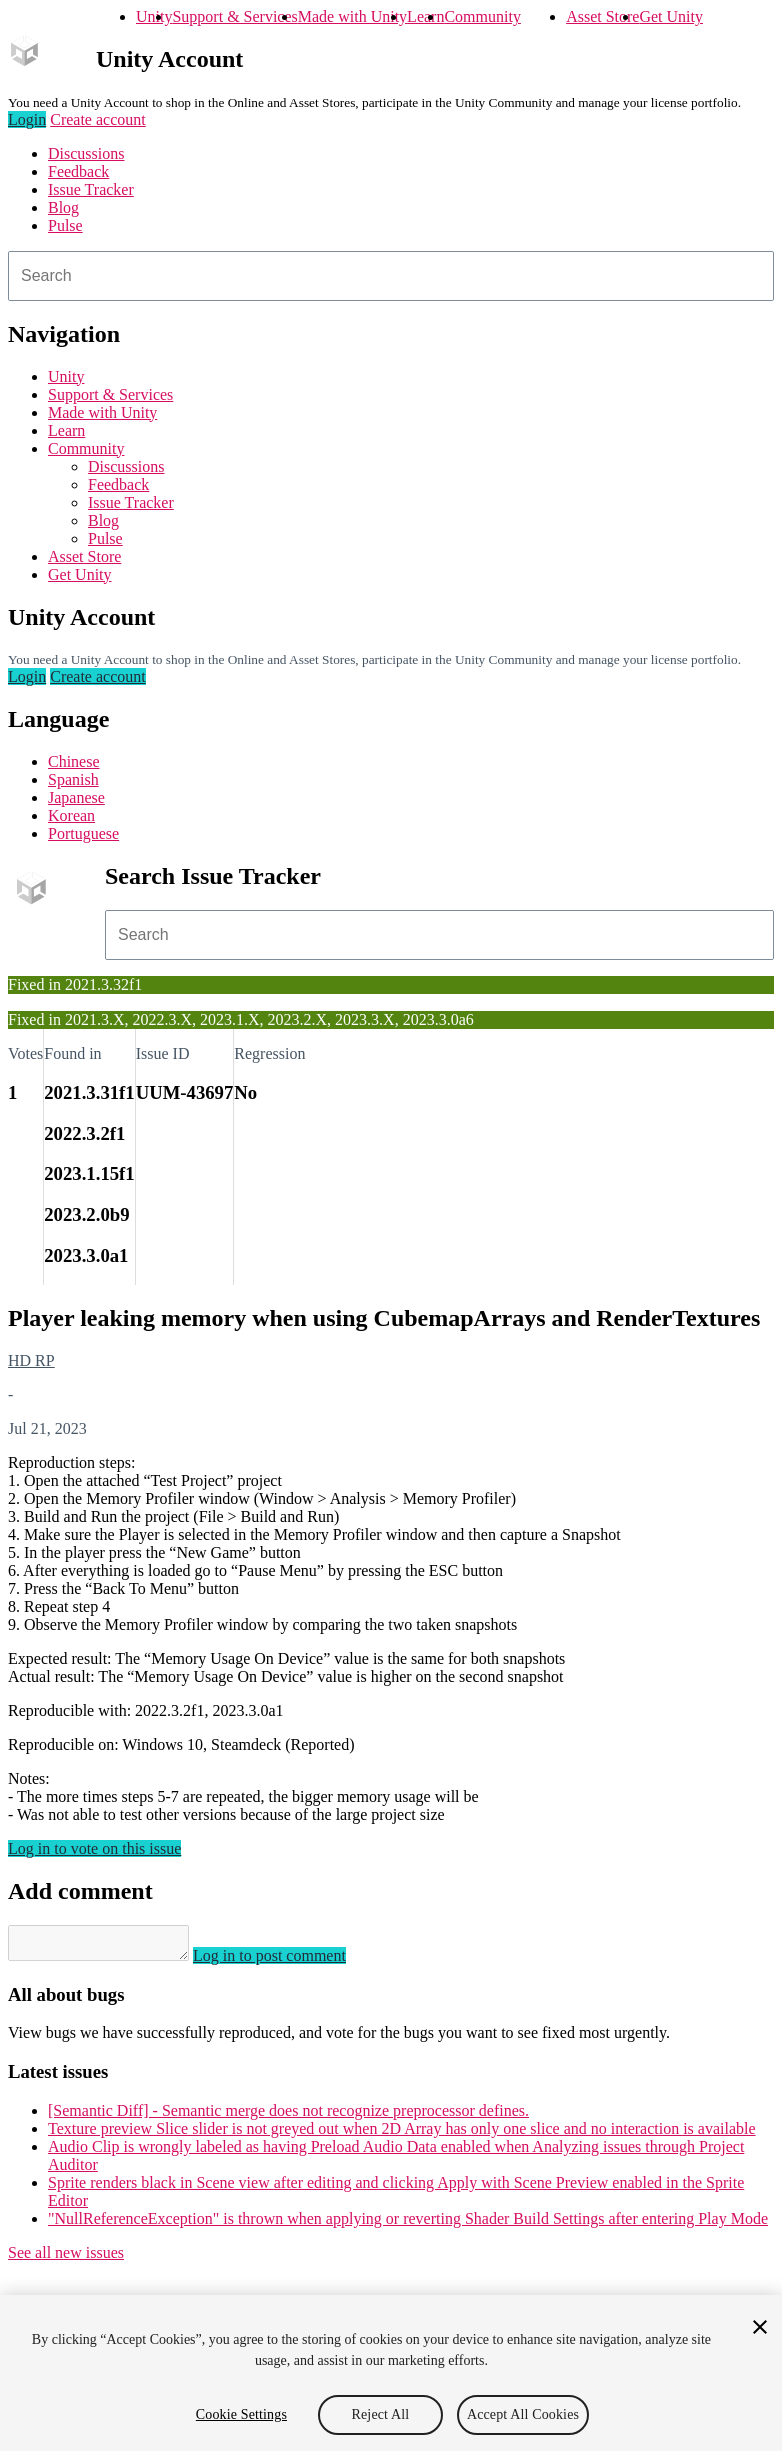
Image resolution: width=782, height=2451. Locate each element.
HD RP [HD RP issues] (31, 1360)
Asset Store (602, 16)
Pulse (65, 225)
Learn (425, 16)
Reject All (381, 2414)
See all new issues (66, 2258)
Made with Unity (352, 16)
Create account (98, 119)
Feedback (78, 171)
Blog (63, 207)
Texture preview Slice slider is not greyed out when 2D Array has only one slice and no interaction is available (402, 2134)
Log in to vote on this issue (94, 1848)
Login (27, 119)
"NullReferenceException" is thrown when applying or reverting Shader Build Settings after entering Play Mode (408, 2224)
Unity (154, 16)
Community (482, 16)
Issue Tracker (91, 189)
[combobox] (391, 276)
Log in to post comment (289, 1961)
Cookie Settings (241, 2414)
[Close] (760, 2327)
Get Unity (671, 16)
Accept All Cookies (523, 2414)
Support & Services (234, 16)
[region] (391, 2373)
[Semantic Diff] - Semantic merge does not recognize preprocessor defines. (288, 2116)
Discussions (86, 153)
